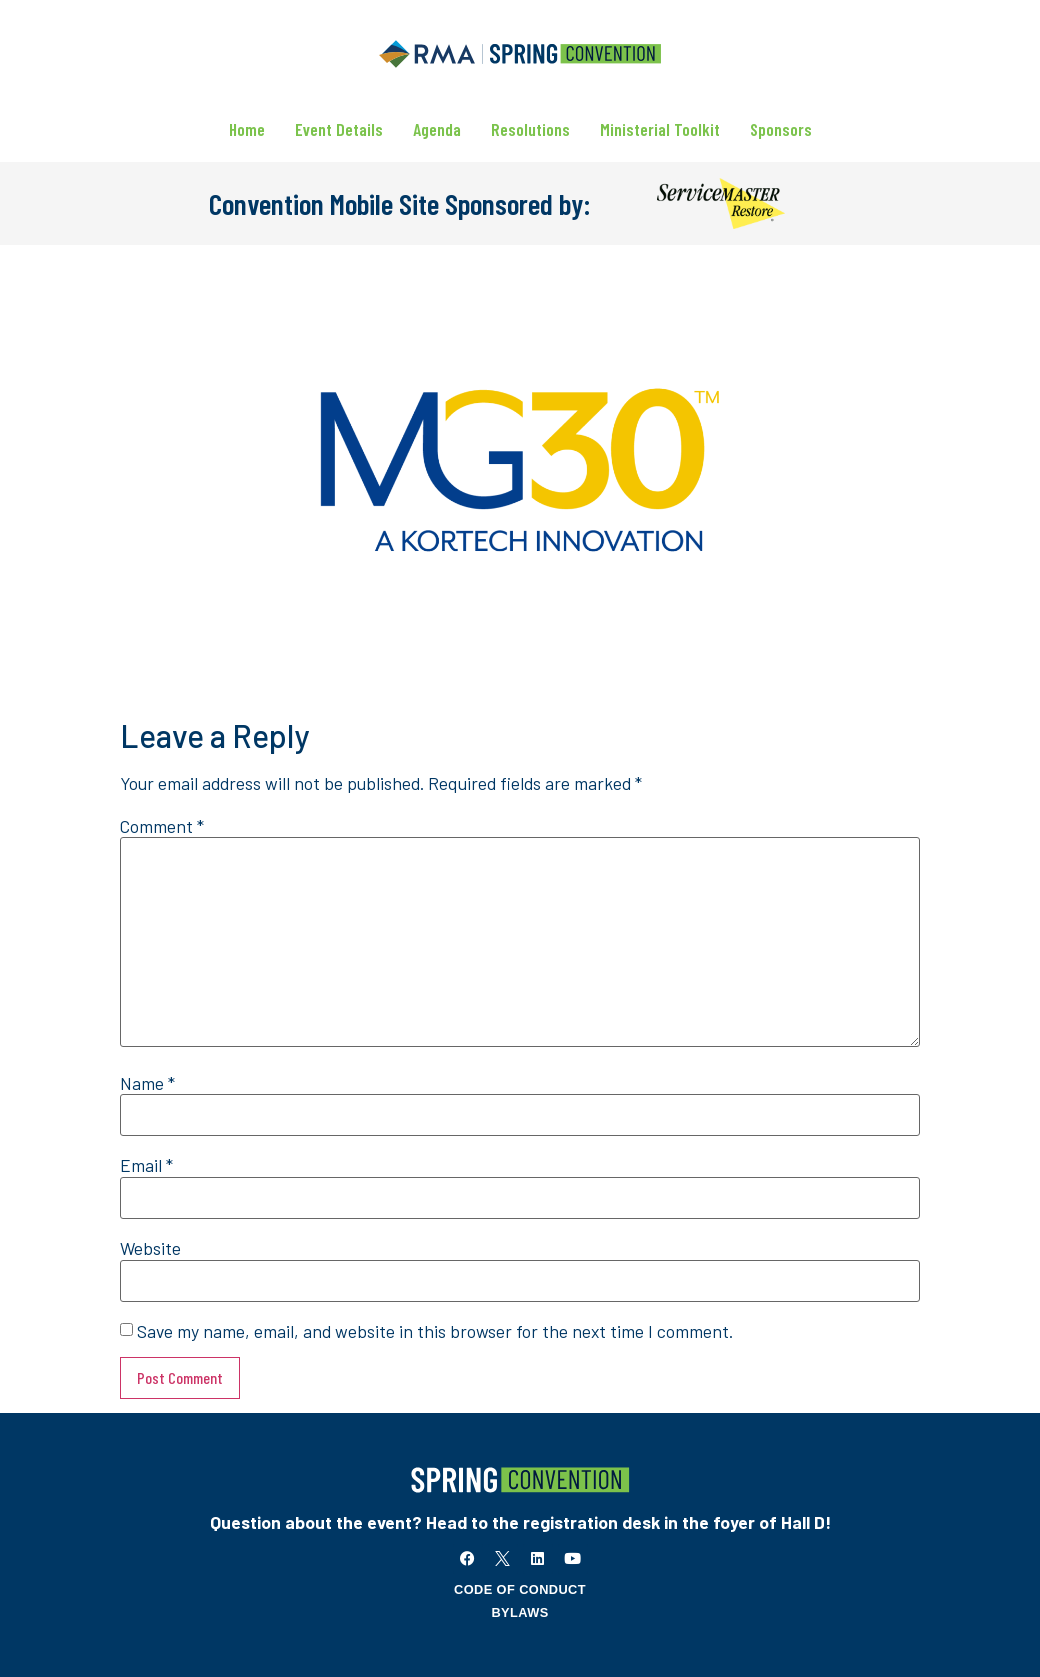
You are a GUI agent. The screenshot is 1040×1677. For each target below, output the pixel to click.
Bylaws (519, 1612)
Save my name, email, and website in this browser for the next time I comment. (435, 1332)
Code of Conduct (520, 1589)
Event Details (339, 129)
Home (247, 129)
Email (146, 1166)
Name (147, 1084)
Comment (162, 827)
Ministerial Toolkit (660, 129)
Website (150, 1249)
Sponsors (781, 129)
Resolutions (530, 129)
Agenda (437, 129)
